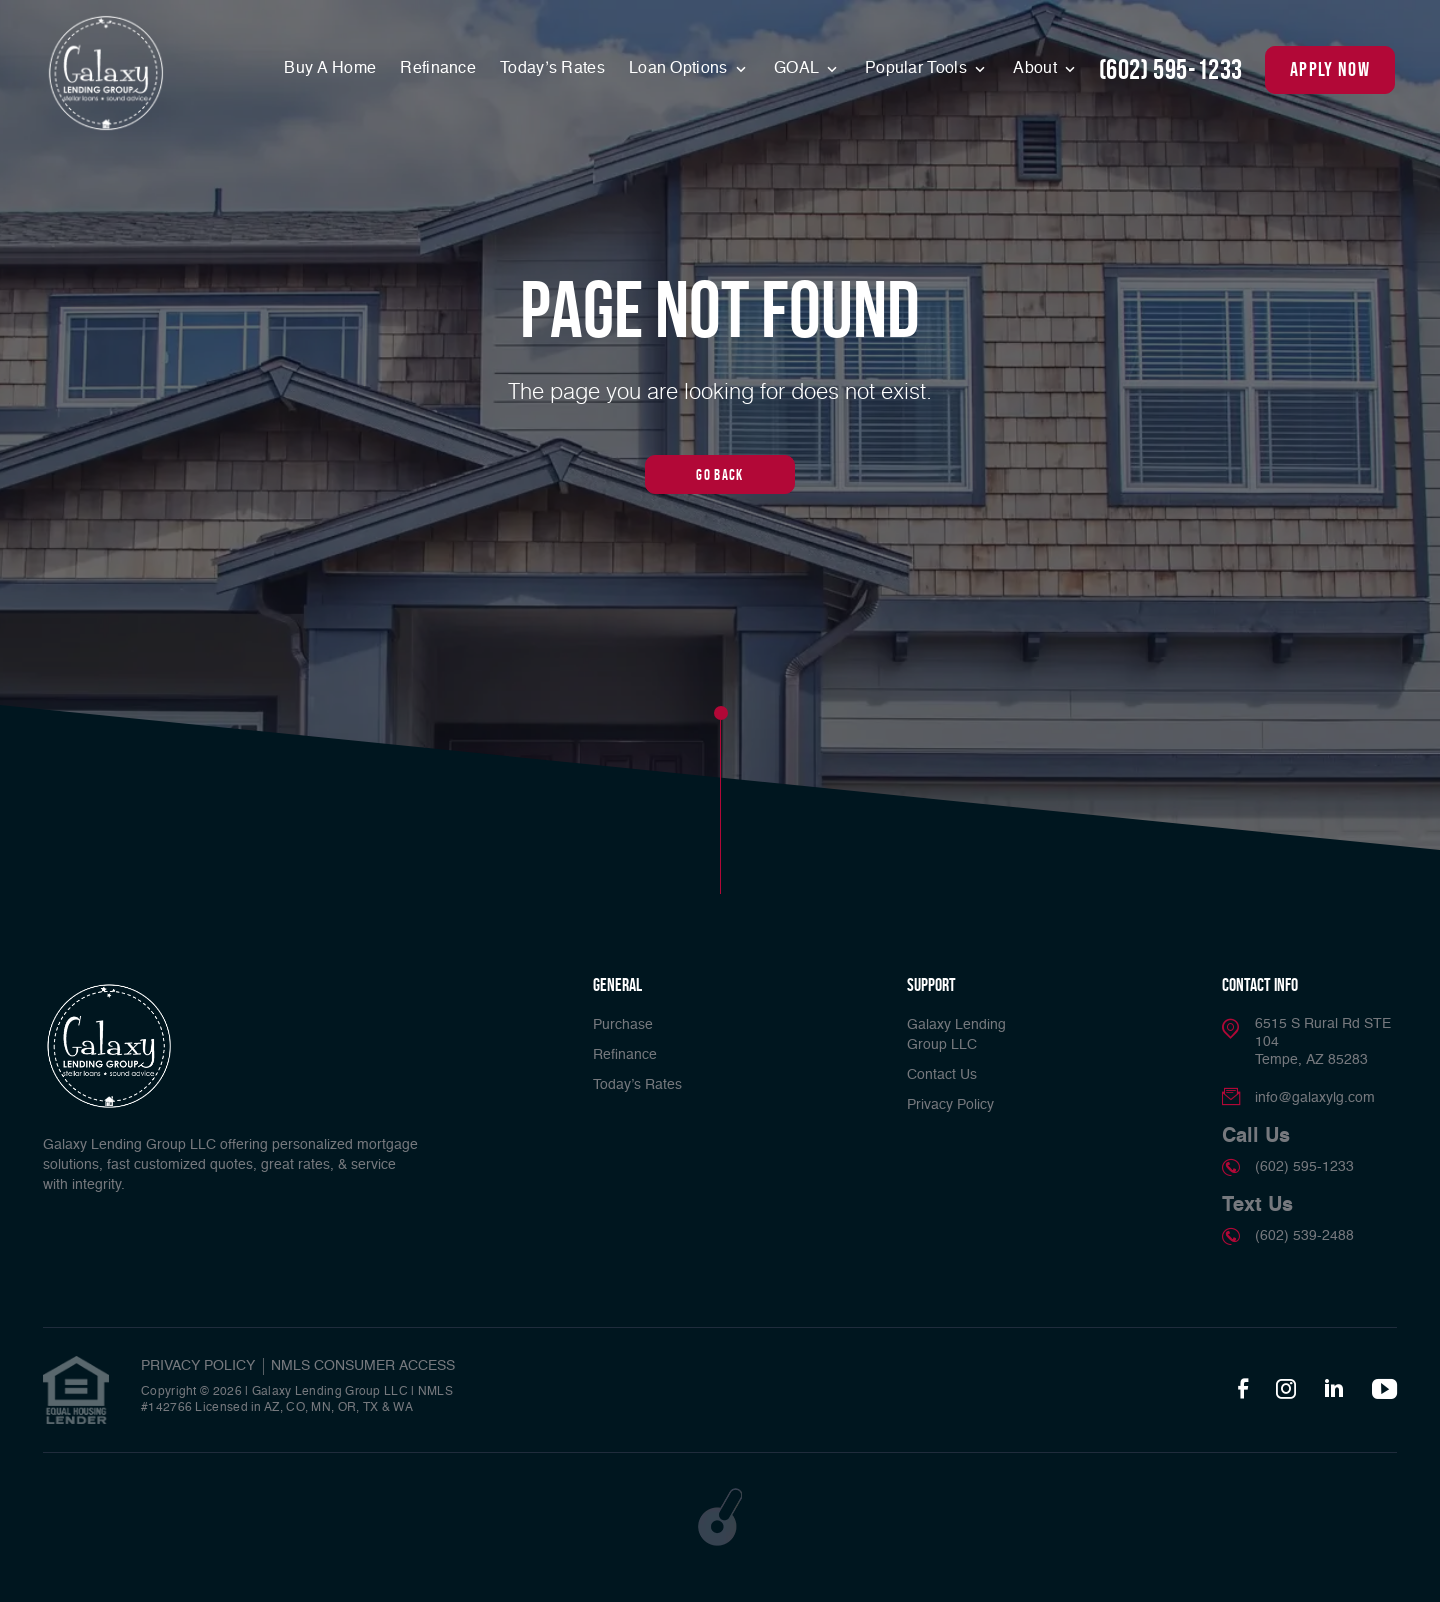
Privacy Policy (950, 1105)
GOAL (798, 69)
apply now (1330, 69)
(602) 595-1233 (1171, 69)
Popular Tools (918, 69)
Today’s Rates (552, 69)
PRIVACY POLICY (198, 1366)
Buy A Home (330, 69)
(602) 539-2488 (1304, 1236)
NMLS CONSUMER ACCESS (363, 1366)
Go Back (719, 474)
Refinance (438, 69)
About (1037, 69)
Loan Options (680, 69)
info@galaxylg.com (1315, 1098)
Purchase (623, 1025)
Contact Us (942, 1075)
